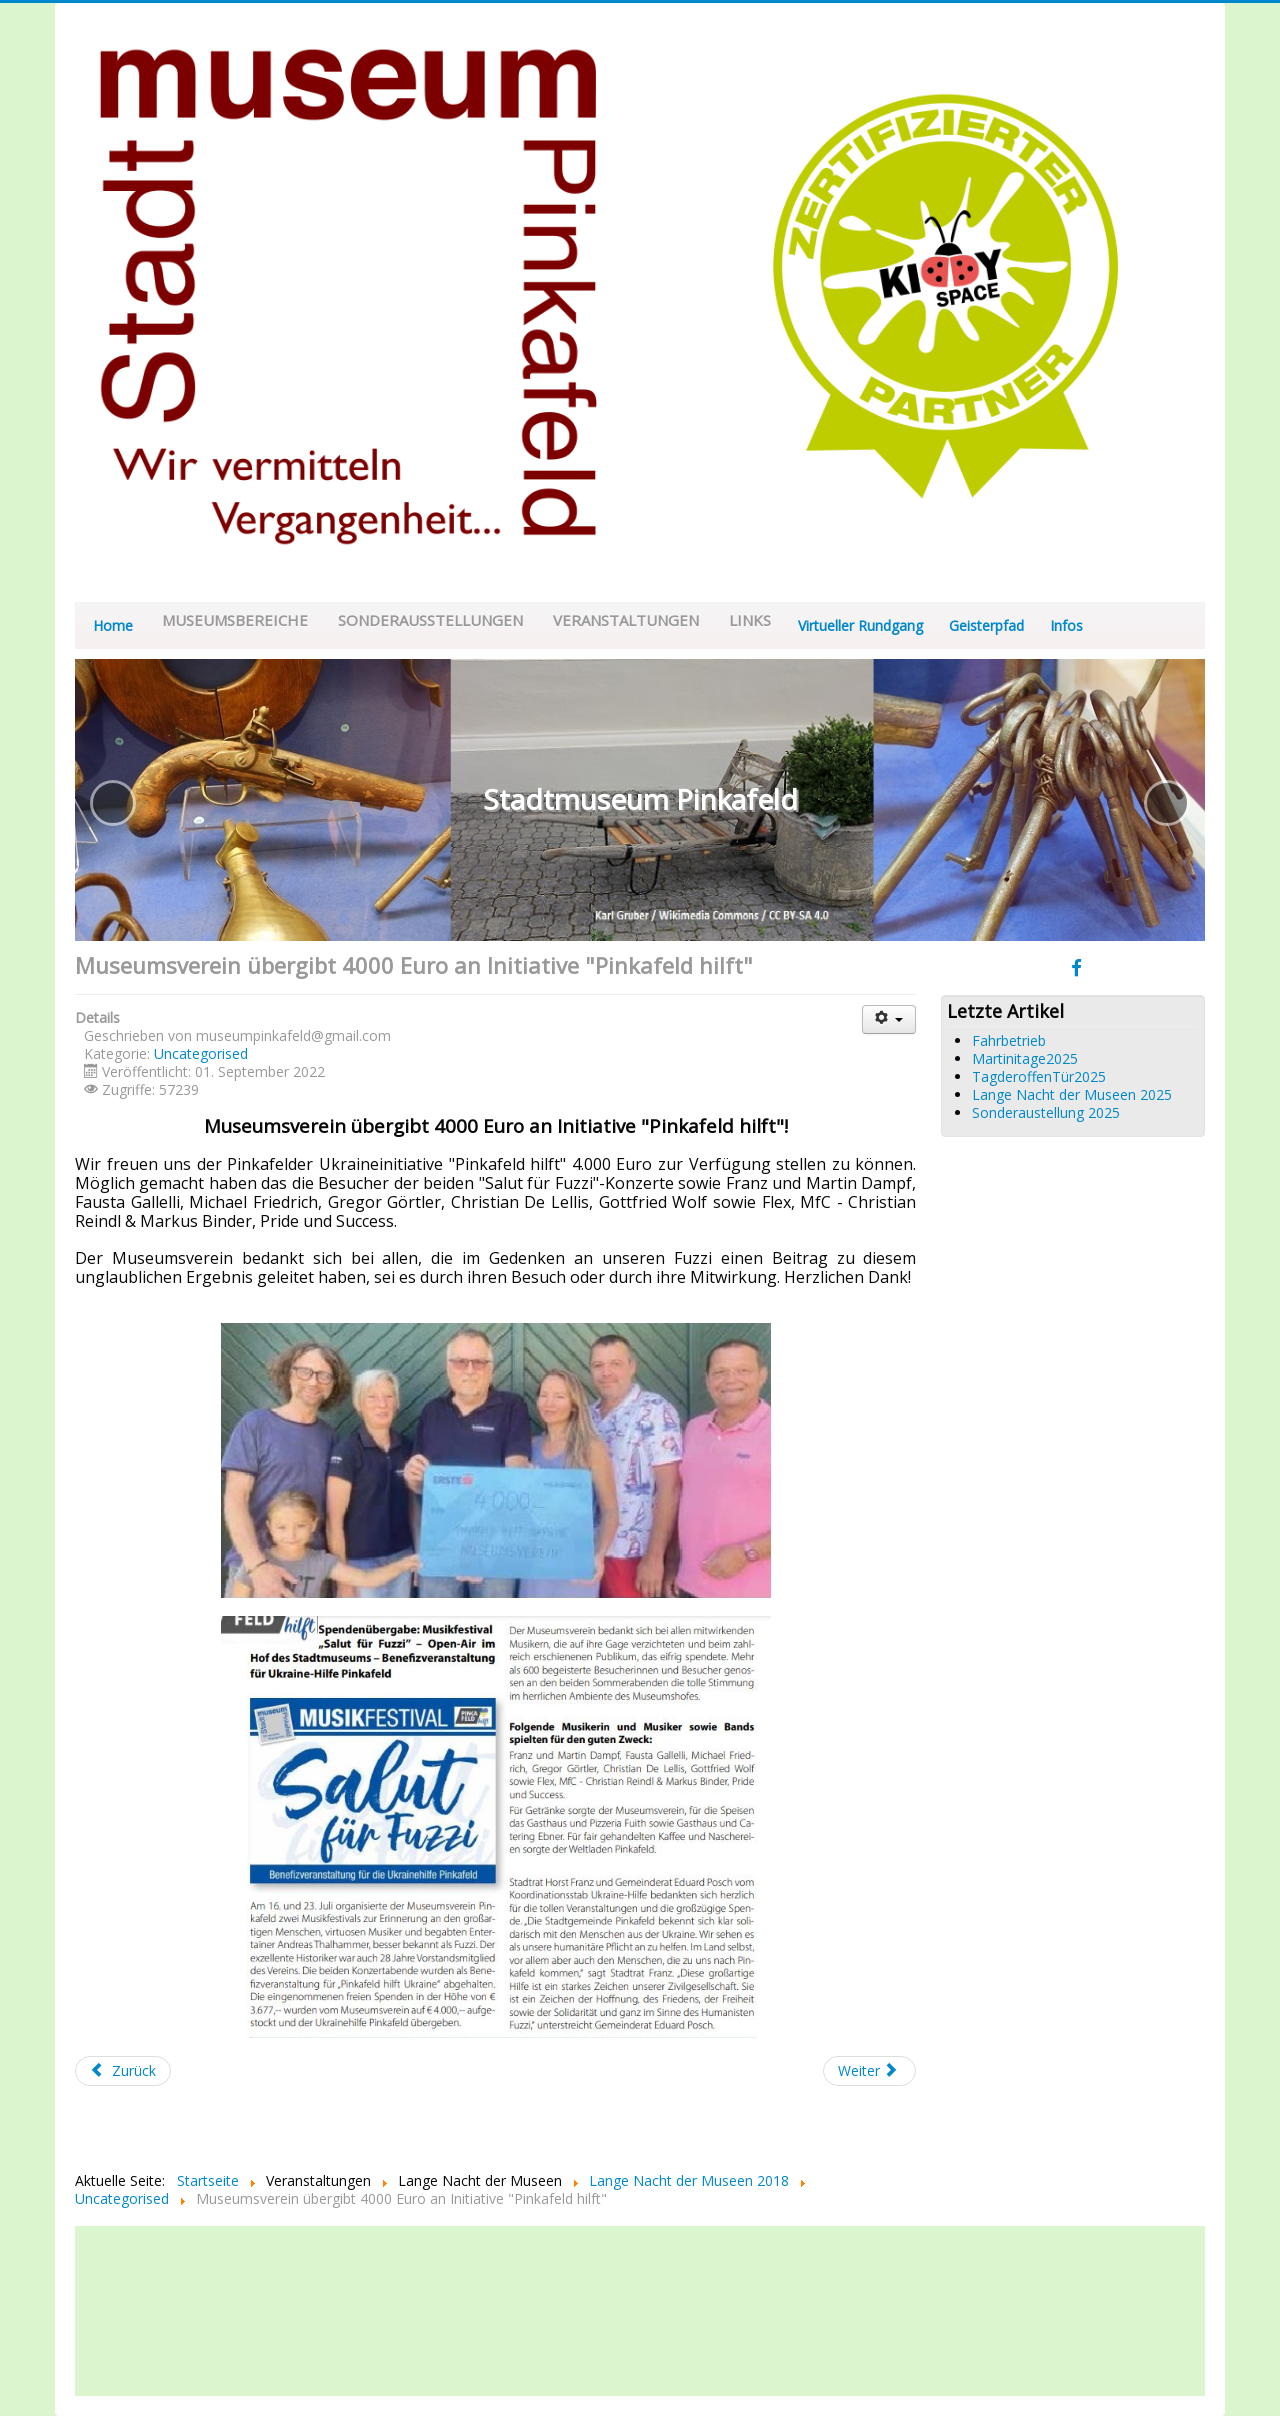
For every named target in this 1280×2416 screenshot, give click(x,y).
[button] (113, 803)
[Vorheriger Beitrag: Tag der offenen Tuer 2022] (123, 2071)
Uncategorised (201, 1053)
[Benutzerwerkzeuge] (889, 1019)
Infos (1066, 625)
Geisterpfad (986, 625)
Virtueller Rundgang (860, 625)
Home (113, 625)
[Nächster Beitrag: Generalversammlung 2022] (870, 2071)
